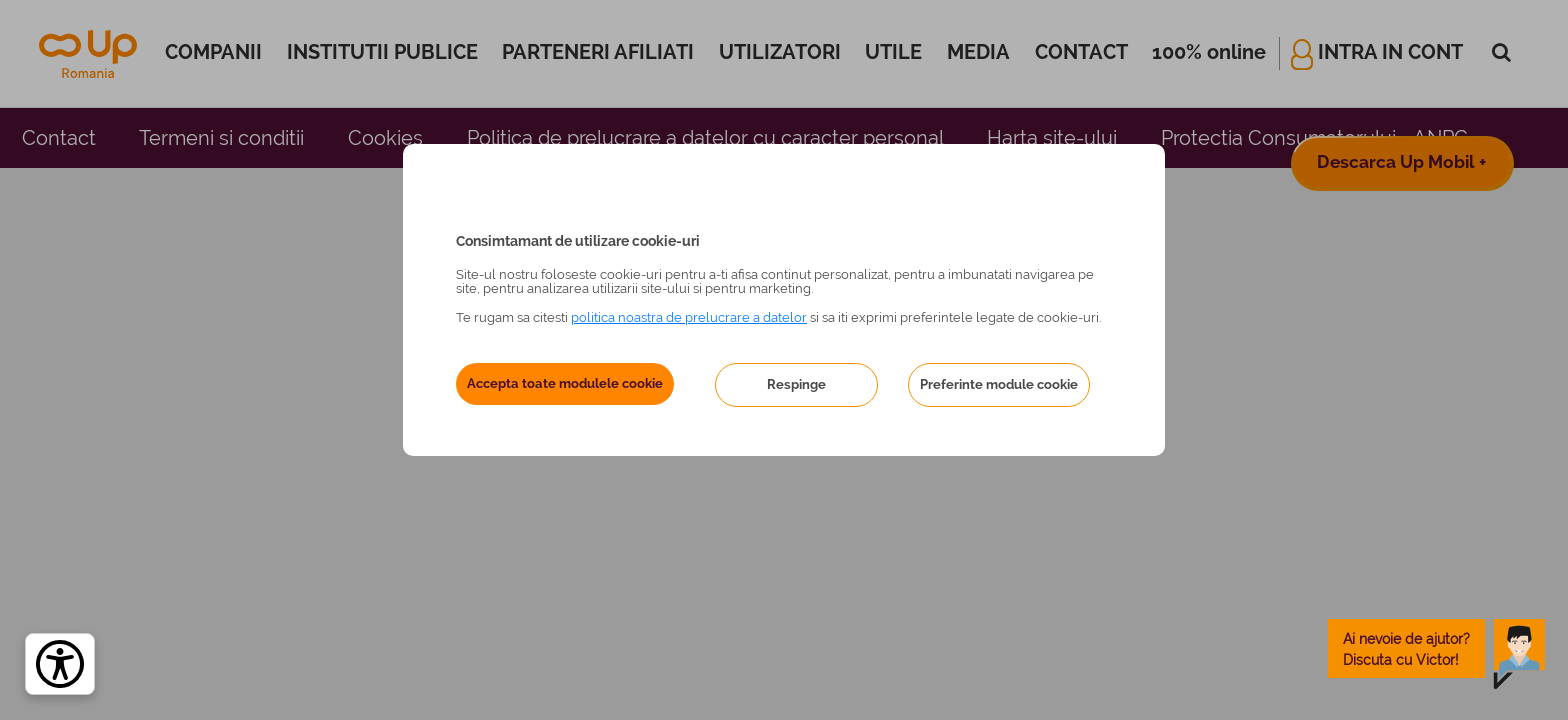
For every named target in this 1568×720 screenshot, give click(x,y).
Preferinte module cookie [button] (999, 384)
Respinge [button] (796, 384)
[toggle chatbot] (1437, 648)
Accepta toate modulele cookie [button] (565, 383)
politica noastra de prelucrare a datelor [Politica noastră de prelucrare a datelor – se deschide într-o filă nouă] (689, 317)
